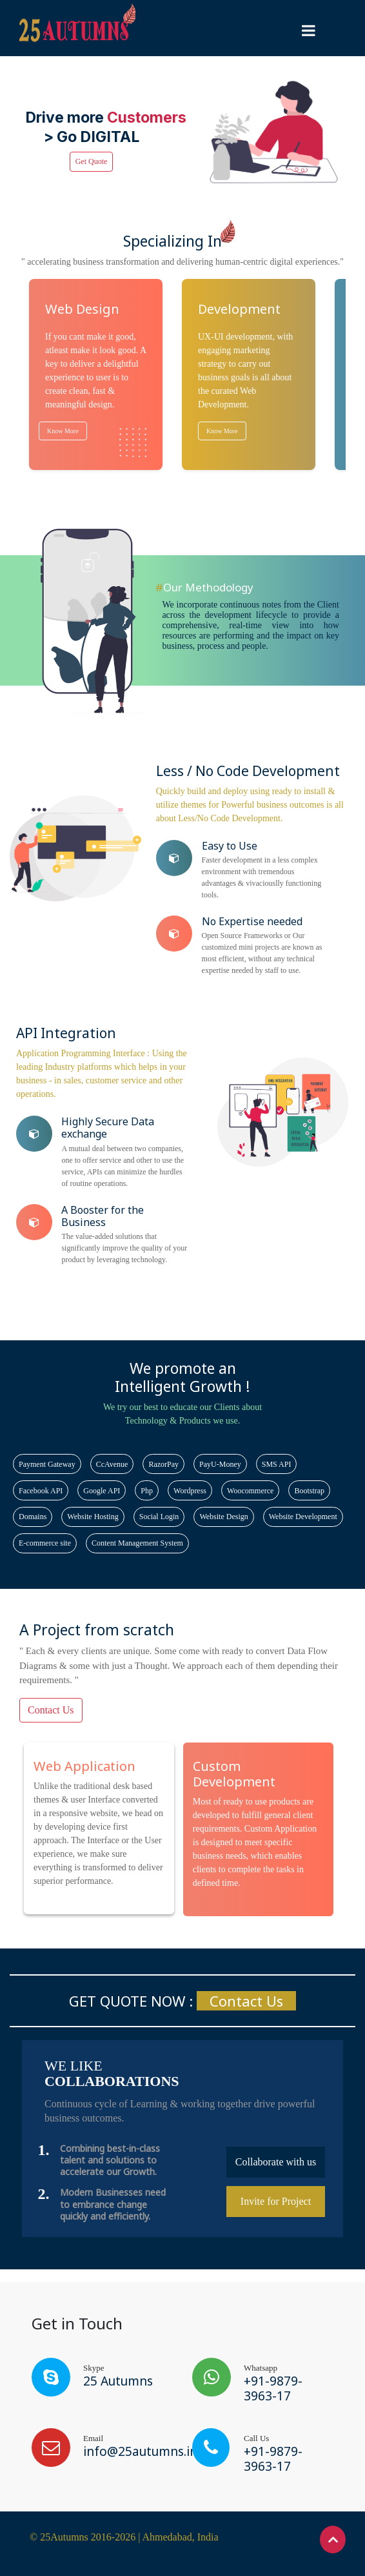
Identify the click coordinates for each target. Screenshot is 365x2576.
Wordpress (189, 1490)
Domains (32, 1516)
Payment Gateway (47, 1464)
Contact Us (51, 1709)
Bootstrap (309, 1490)
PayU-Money (220, 1464)
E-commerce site (45, 1543)
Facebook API (41, 1490)
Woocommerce (250, 1490)
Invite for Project (276, 2201)
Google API (101, 1490)
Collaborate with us (275, 2161)
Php (147, 1490)
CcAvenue (112, 1464)
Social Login (159, 1516)
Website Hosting (92, 1516)
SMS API (276, 1464)
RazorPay (163, 1464)
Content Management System (137, 1543)
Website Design (223, 1516)
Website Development (303, 1516)
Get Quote (91, 161)
